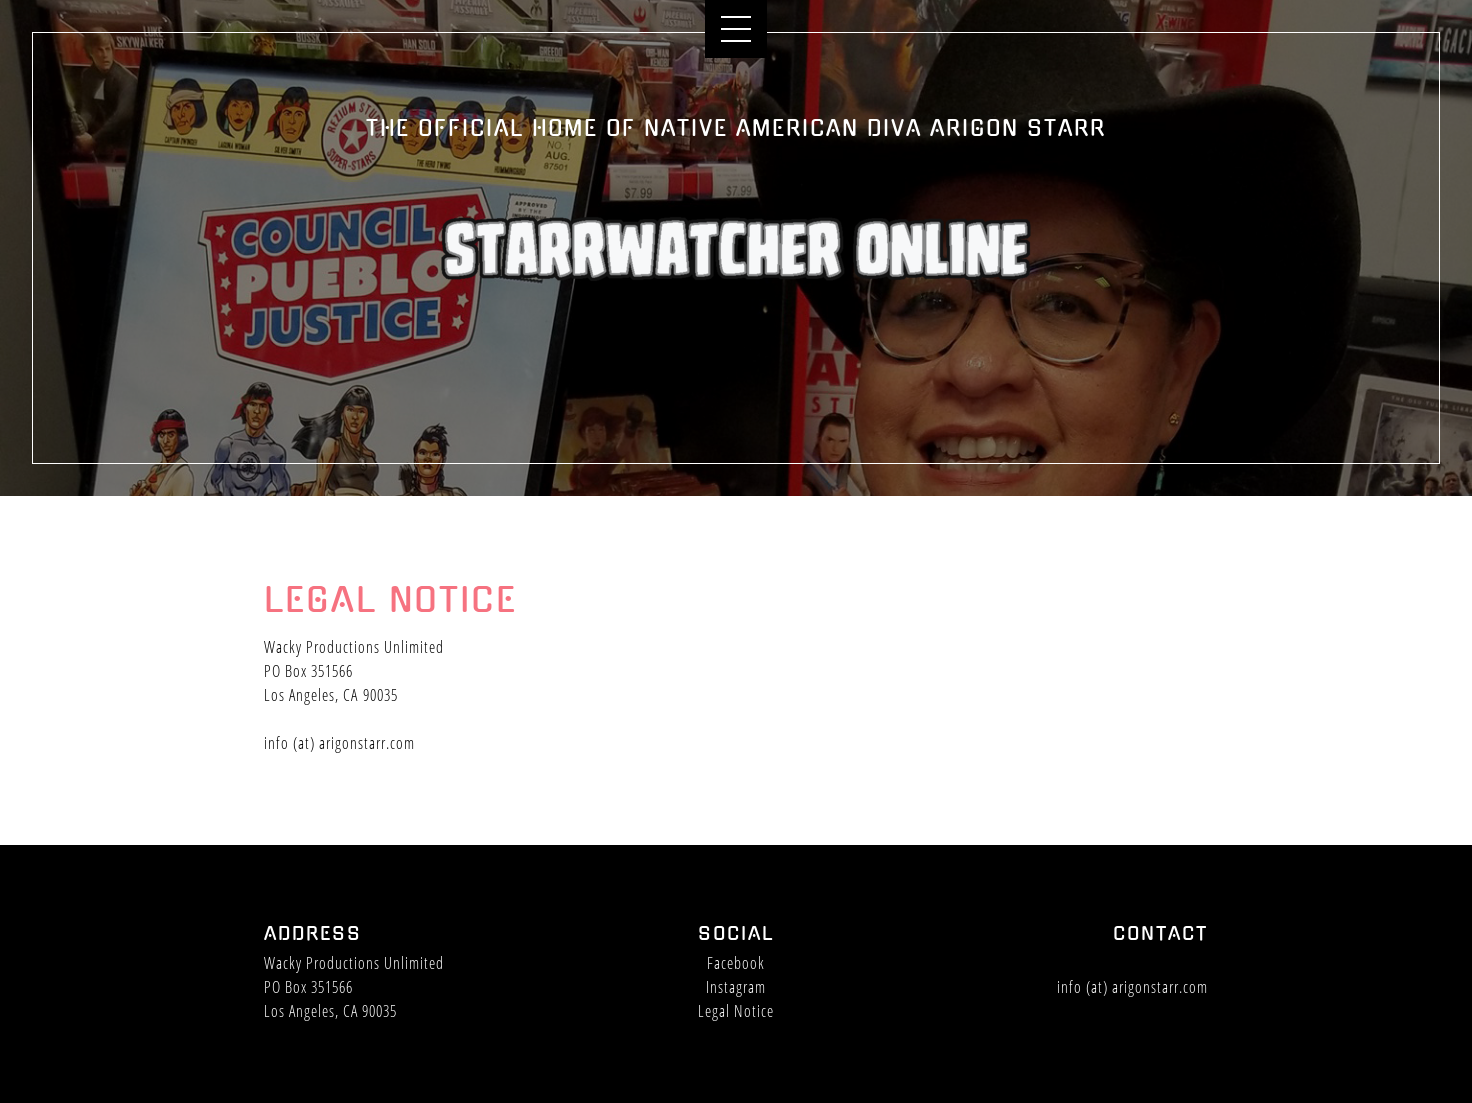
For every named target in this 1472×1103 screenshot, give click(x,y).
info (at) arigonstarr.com (339, 744)
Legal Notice (736, 1011)
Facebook (736, 963)
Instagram (736, 987)
